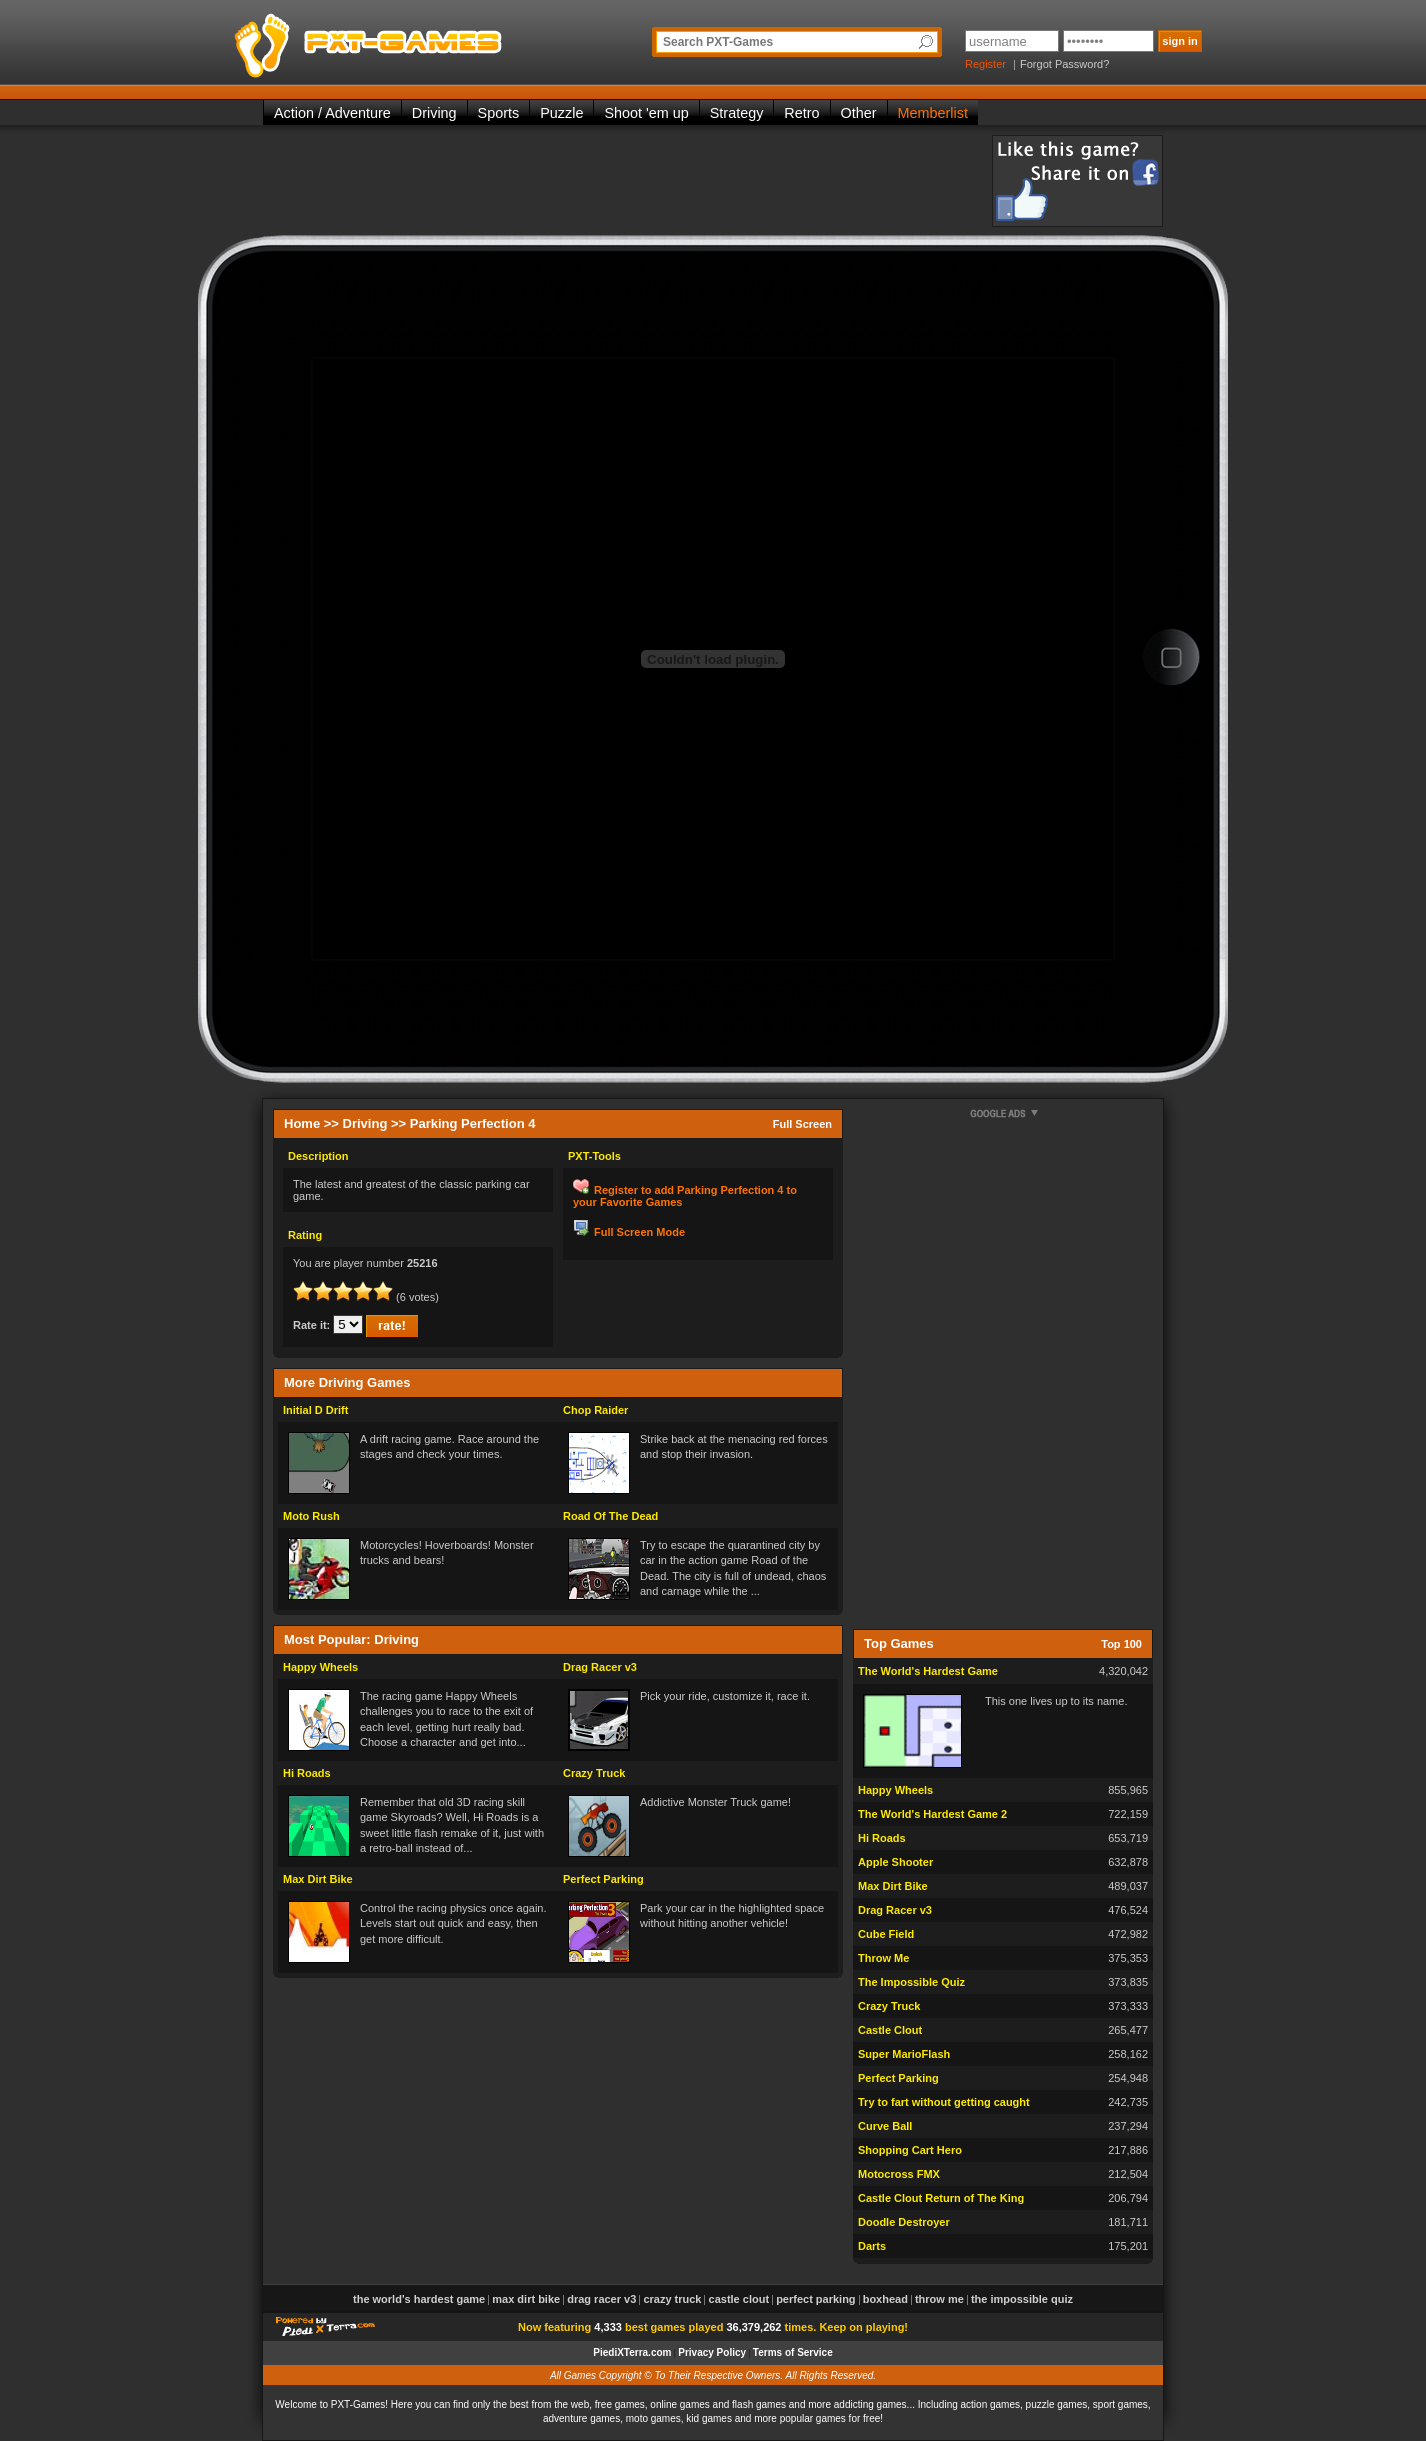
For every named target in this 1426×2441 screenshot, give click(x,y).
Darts (872, 2246)
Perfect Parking (603, 1879)
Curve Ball (885, 2126)
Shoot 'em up (646, 113)
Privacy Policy (712, 2352)
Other (859, 113)
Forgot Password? (1064, 64)
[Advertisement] (627, 180)
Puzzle (561, 113)
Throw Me (883, 1958)
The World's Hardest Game (928, 1671)
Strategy (737, 113)
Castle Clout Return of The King (941, 2198)
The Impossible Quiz (911, 1982)
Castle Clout (890, 2030)
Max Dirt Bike (318, 1879)
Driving (434, 113)
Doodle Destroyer (904, 2222)
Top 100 (1121, 1644)
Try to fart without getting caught (944, 2102)
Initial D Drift (315, 1410)
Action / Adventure (332, 113)
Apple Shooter (895, 1862)
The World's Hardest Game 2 (932, 1814)
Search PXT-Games (718, 42)
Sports (499, 113)
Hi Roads (307, 1773)
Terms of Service (793, 2352)
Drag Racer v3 (600, 1667)
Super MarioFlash (904, 2054)
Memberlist (933, 113)
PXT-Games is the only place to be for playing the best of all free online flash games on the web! (415, 40)
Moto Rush (311, 1516)
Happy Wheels (320, 1667)
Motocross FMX (899, 2174)
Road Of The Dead (610, 1516)
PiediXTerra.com (632, 2352)
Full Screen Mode (639, 1232)
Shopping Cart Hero (910, 2150)
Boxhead (885, 2299)
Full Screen (802, 1124)
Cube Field (886, 1934)
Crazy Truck (594, 1773)
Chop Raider (595, 1410)
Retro (801, 113)
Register (985, 64)
